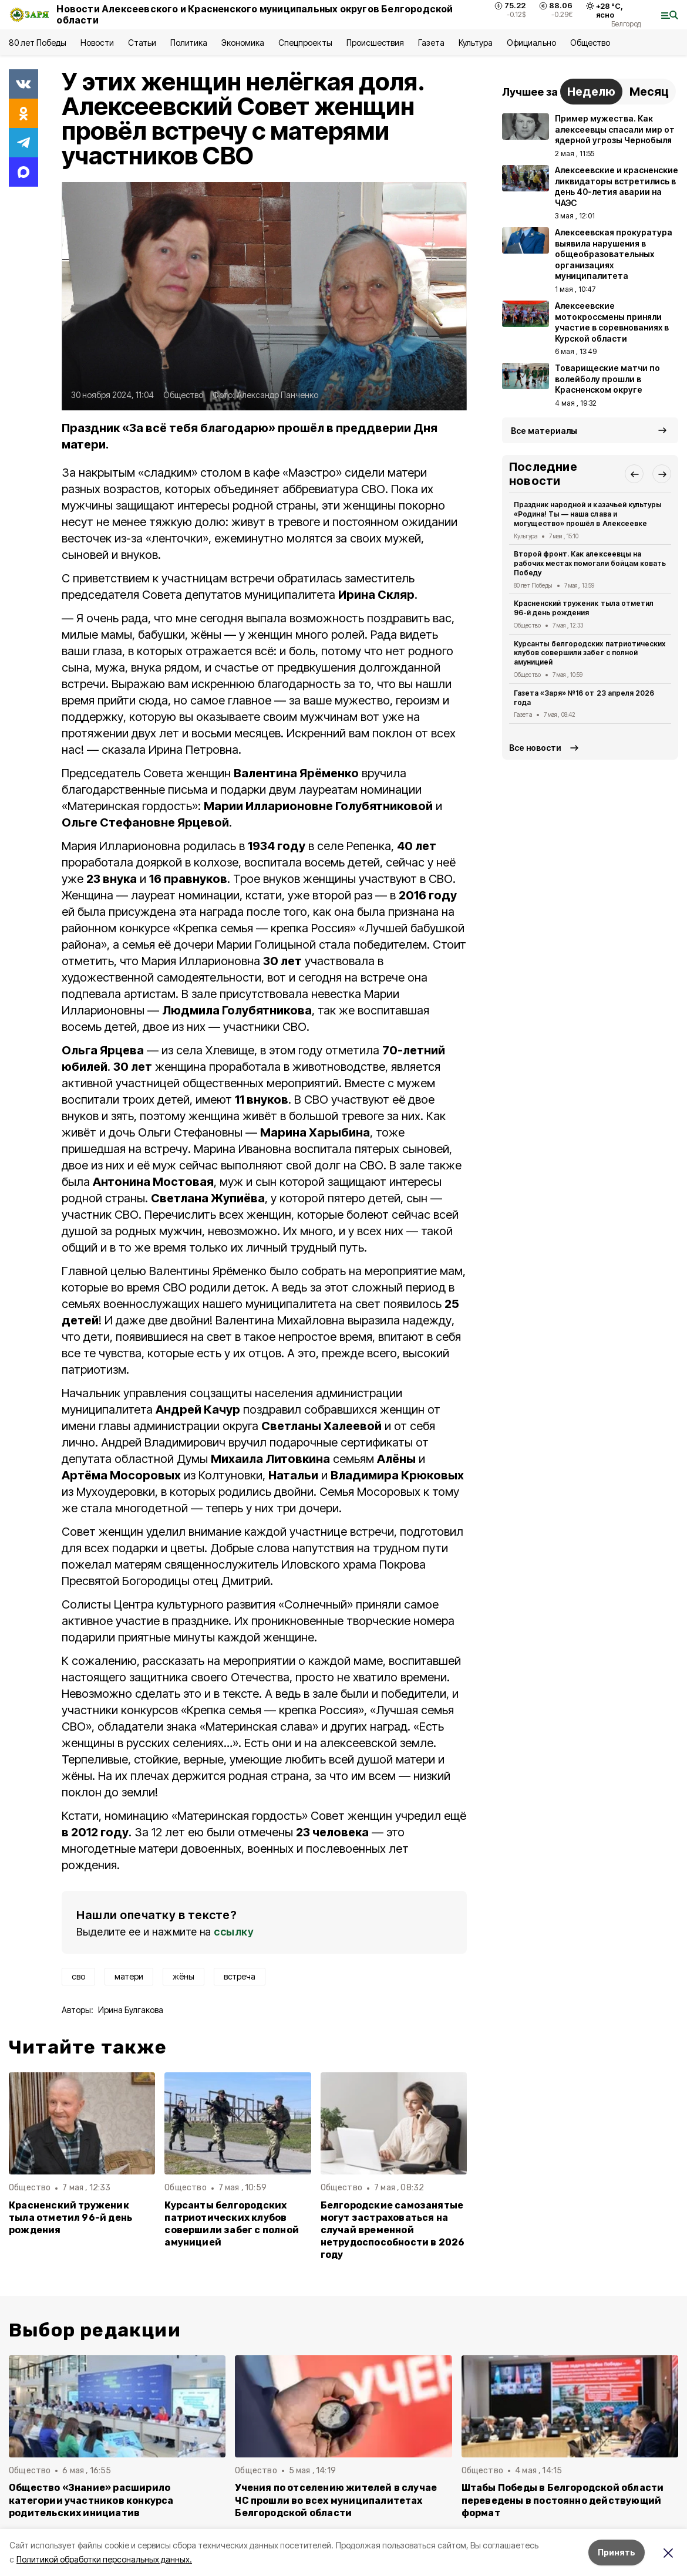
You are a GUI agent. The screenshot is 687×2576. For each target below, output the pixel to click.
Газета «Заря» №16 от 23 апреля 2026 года (584, 698)
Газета (431, 43)
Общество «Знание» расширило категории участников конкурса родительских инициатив (91, 2500)
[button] (634, 473)
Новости (96, 43)
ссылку (234, 1932)
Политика (188, 43)
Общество (590, 43)
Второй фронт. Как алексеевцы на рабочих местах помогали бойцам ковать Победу (590, 563)
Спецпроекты (305, 43)
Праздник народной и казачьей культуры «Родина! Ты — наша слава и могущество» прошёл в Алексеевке (588, 514)
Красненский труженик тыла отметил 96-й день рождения (70, 2218)
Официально (531, 43)
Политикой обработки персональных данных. (104, 2559)
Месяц (649, 92)
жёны (183, 1976)
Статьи (142, 43)
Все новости (535, 748)
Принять (616, 2552)
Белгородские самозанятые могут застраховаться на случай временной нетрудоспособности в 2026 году (393, 2230)
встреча (239, 1976)
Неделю (591, 92)
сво (78, 1976)
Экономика (242, 43)
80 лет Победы (37, 43)
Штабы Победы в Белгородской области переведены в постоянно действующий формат (563, 2500)
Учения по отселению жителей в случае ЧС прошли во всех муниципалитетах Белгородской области (336, 2500)
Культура (476, 43)
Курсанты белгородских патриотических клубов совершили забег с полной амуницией (231, 2224)
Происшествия (375, 43)
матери (128, 1976)
